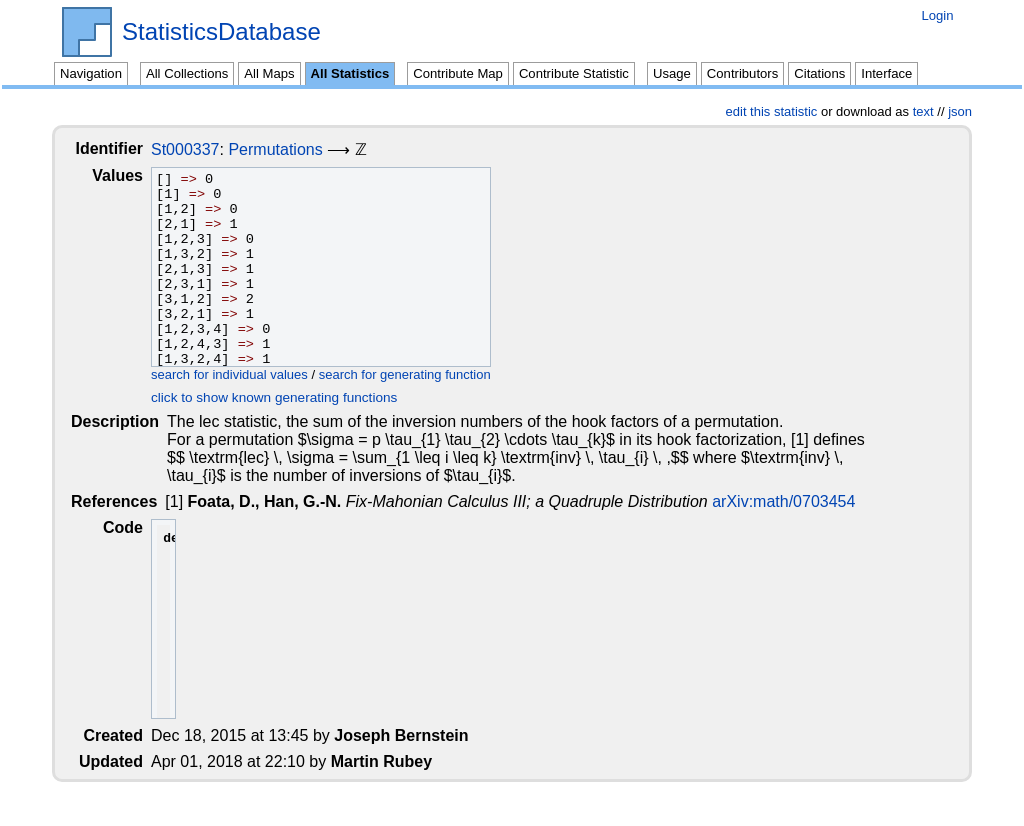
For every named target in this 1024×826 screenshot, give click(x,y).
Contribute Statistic (574, 73)
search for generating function (421, 374)
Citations (819, 73)
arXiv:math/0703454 (785, 501)
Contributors (742, 73)
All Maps (269, 73)
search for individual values (245, 374)
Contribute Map (458, 73)
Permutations (291, 149)
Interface (886, 73)
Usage (672, 73)
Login (937, 15)
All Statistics (350, 73)
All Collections (187, 73)
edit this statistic (772, 111)
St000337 (201, 149)
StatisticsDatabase (221, 32)
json (960, 111)
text (923, 111)
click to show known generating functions (290, 397)
